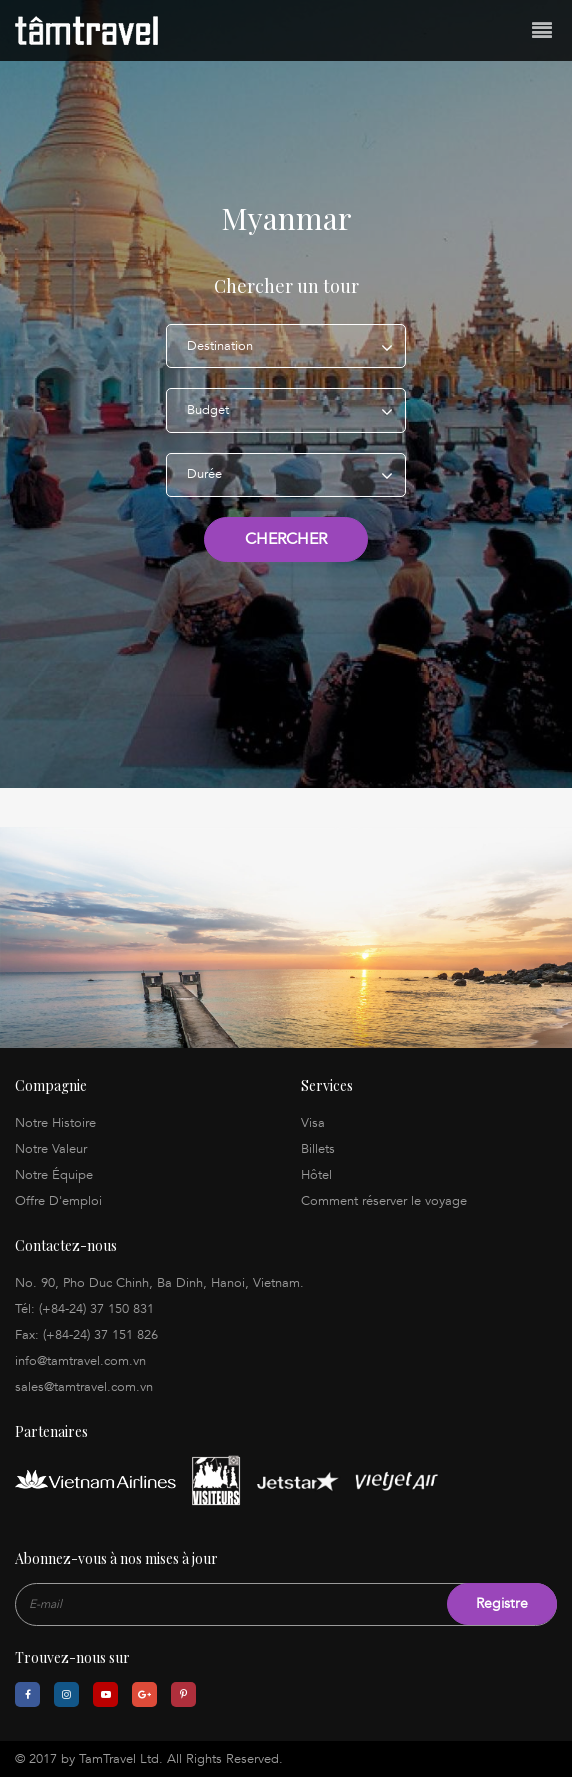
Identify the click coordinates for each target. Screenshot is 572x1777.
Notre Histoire (55, 1123)
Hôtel (316, 1175)
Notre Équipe (54, 1175)
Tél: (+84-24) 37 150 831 (84, 1309)
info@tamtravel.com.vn (80, 1361)
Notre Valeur (51, 1149)
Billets (318, 1149)
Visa (313, 1123)
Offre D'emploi (58, 1201)
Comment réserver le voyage (384, 1201)
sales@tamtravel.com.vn (84, 1387)
